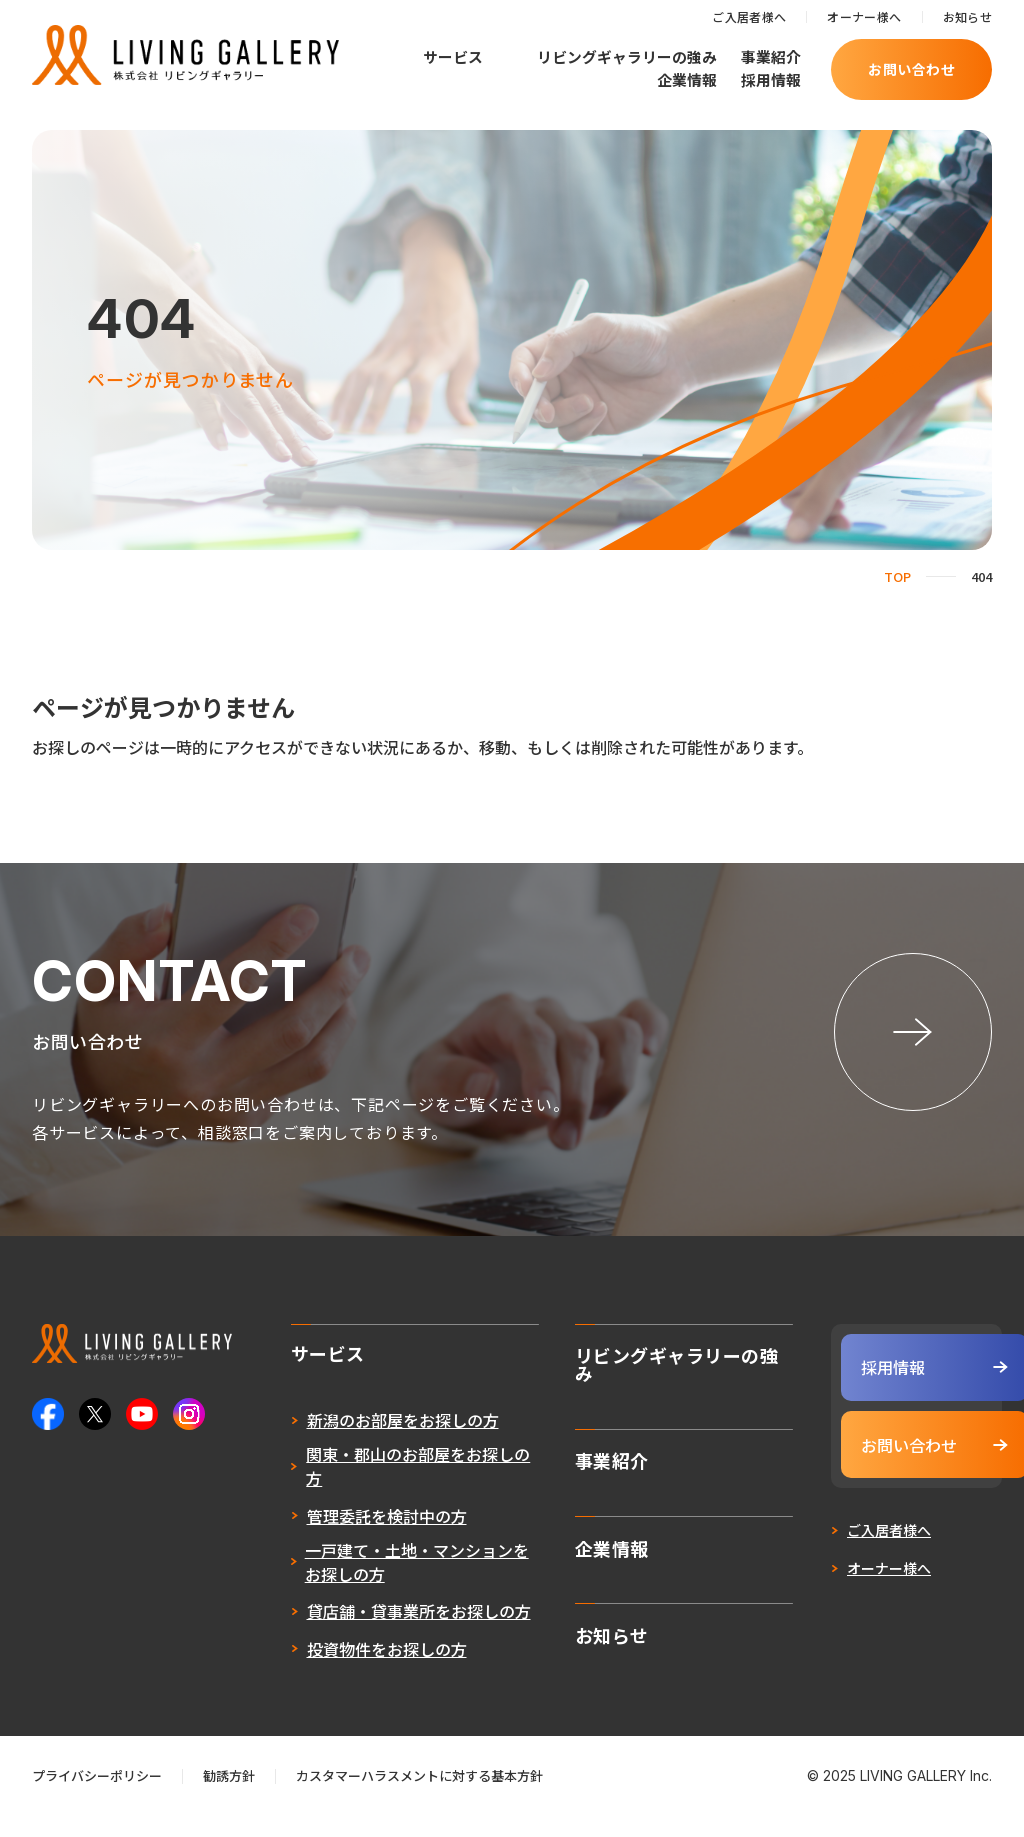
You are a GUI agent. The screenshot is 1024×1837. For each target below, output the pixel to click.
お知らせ (967, 16)
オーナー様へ (864, 16)
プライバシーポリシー (97, 1796)
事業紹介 (771, 56)
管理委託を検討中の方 (348, 1536)
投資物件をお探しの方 (348, 1669)
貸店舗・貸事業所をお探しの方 (380, 1632)
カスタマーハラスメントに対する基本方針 (419, 1796)
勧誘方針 (229, 1796)
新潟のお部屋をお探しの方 (364, 1441)
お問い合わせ (911, 69)
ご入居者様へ (749, 16)
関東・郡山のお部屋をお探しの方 (380, 1487)
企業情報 (687, 79)
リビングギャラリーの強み (627, 56)
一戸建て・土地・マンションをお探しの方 (378, 1582)
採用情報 (771, 79)
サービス (453, 57)
